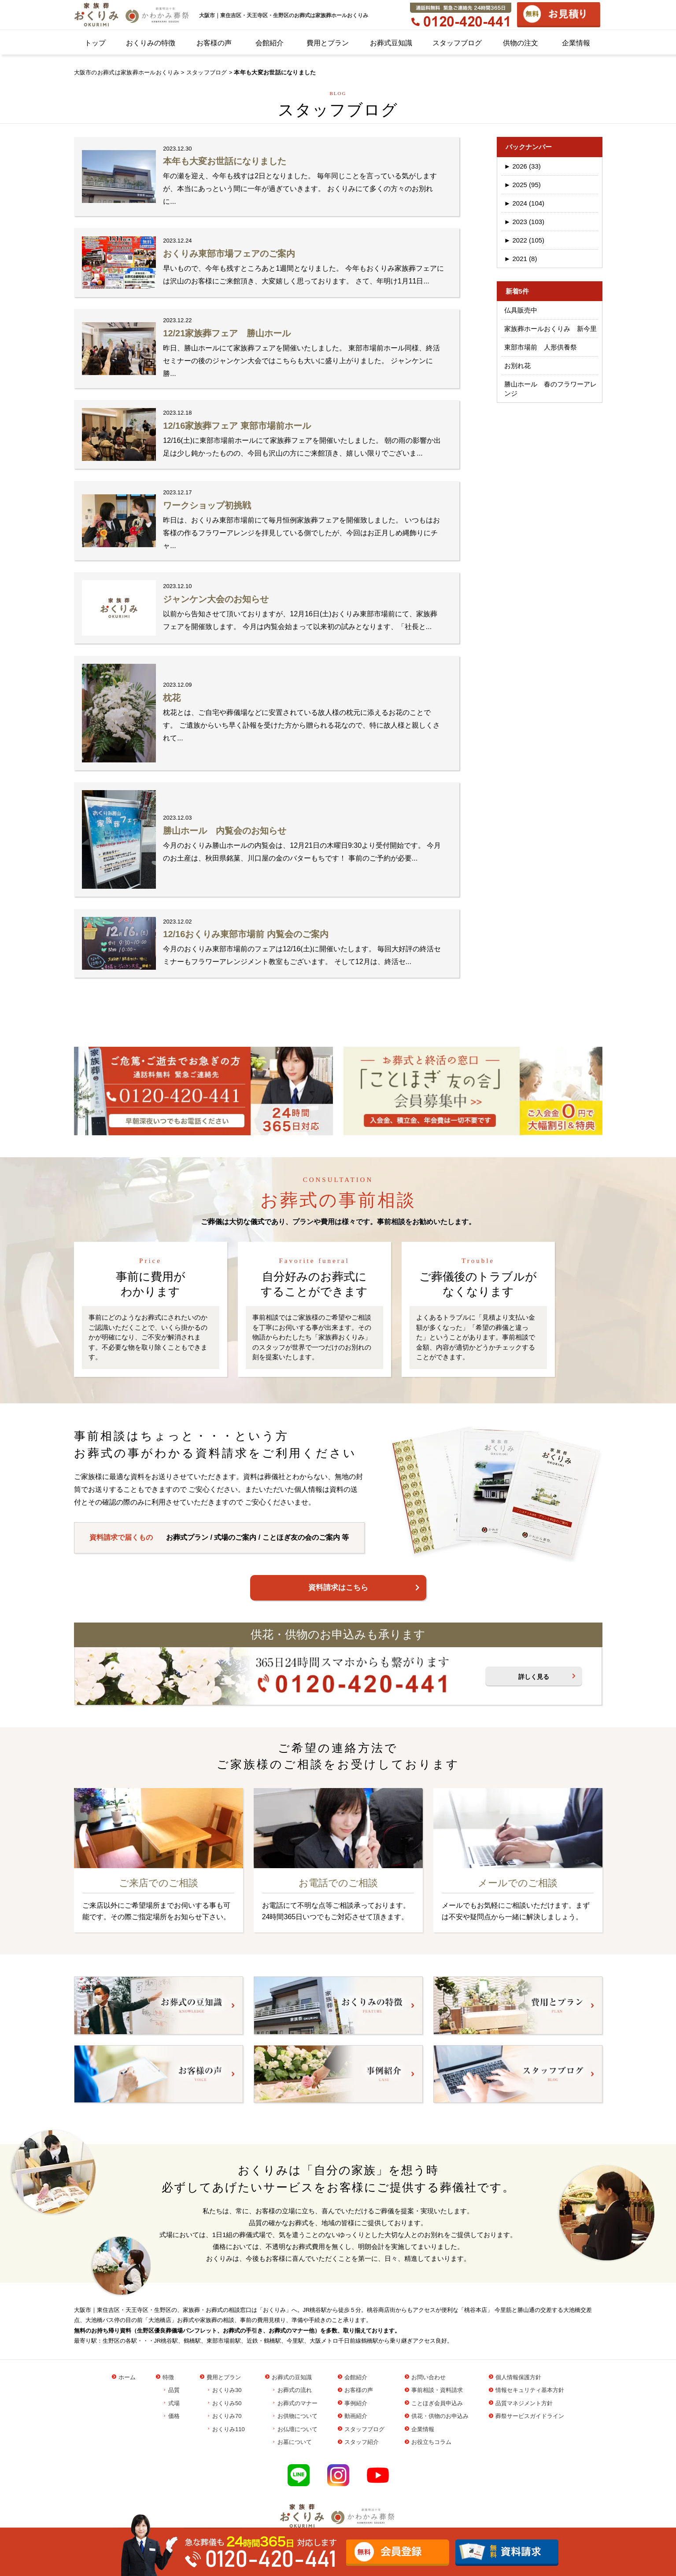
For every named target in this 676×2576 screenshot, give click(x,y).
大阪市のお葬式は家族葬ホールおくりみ (126, 72)
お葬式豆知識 (391, 43)
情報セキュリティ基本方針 (529, 2390)
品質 (174, 2390)
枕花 (172, 698)
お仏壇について (297, 2429)
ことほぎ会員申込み (437, 2403)
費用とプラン (328, 43)
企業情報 (576, 43)
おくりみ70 (226, 2416)
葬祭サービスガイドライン (529, 2416)
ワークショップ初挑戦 (207, 505)
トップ (95, 43)
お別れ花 (517, 365)
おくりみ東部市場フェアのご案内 (229, 253)
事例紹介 (355, 2403)
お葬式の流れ (294, 2390)
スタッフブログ (457, 43)
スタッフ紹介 (361, 2442)
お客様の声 (214, 43)
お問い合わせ (428, 2377)
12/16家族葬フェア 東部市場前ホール (237, 426)
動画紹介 (355, 2416)
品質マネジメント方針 (524, 2403)
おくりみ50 (226, 2403)
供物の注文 (520, 43)
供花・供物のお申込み (440, 2416)
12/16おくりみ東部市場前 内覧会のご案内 (246, 934)
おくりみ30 (226, 2390)
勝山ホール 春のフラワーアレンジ (550, 388)
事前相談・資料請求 (437, 2390)
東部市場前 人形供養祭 (540, 347)
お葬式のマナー (297, 2403)
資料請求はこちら (338, 1587)
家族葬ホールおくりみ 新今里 (550, 328)
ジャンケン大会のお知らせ (216, 599)
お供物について (297, 2416)
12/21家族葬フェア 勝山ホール (227, 333)
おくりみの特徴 (150, 43)
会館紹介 (269, 43)
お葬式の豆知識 (292, 2377)
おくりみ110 (228, 2429)
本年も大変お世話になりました (224, 161)
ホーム (127, 2377)
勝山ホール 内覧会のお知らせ (224, 830)
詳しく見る (533, 1676)
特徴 (168, 2377)
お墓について (294, 2442)
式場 (174, 2403)
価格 (174, 2416)
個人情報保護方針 (518, 2377)
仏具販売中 (520, 310)
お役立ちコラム (431, 2442)
